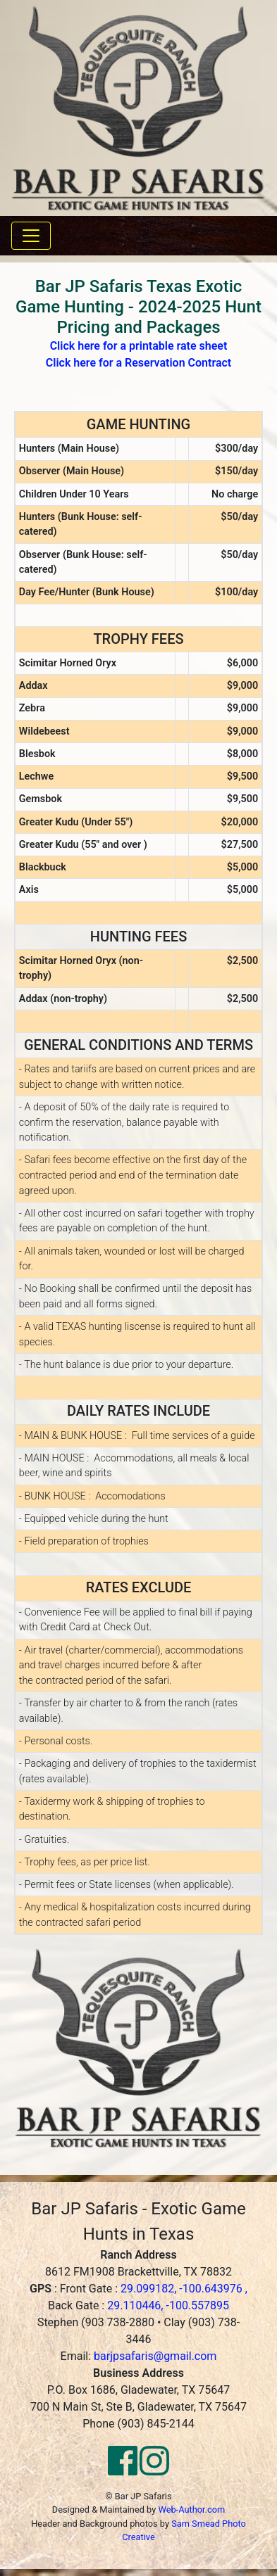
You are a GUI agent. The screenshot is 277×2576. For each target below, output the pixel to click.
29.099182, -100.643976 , (184, 2288)
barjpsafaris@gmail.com (155, 2356)
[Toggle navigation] (31, 236)
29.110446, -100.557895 (168, 2305)
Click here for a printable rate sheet (139, 346)
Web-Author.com (191, 2509)
